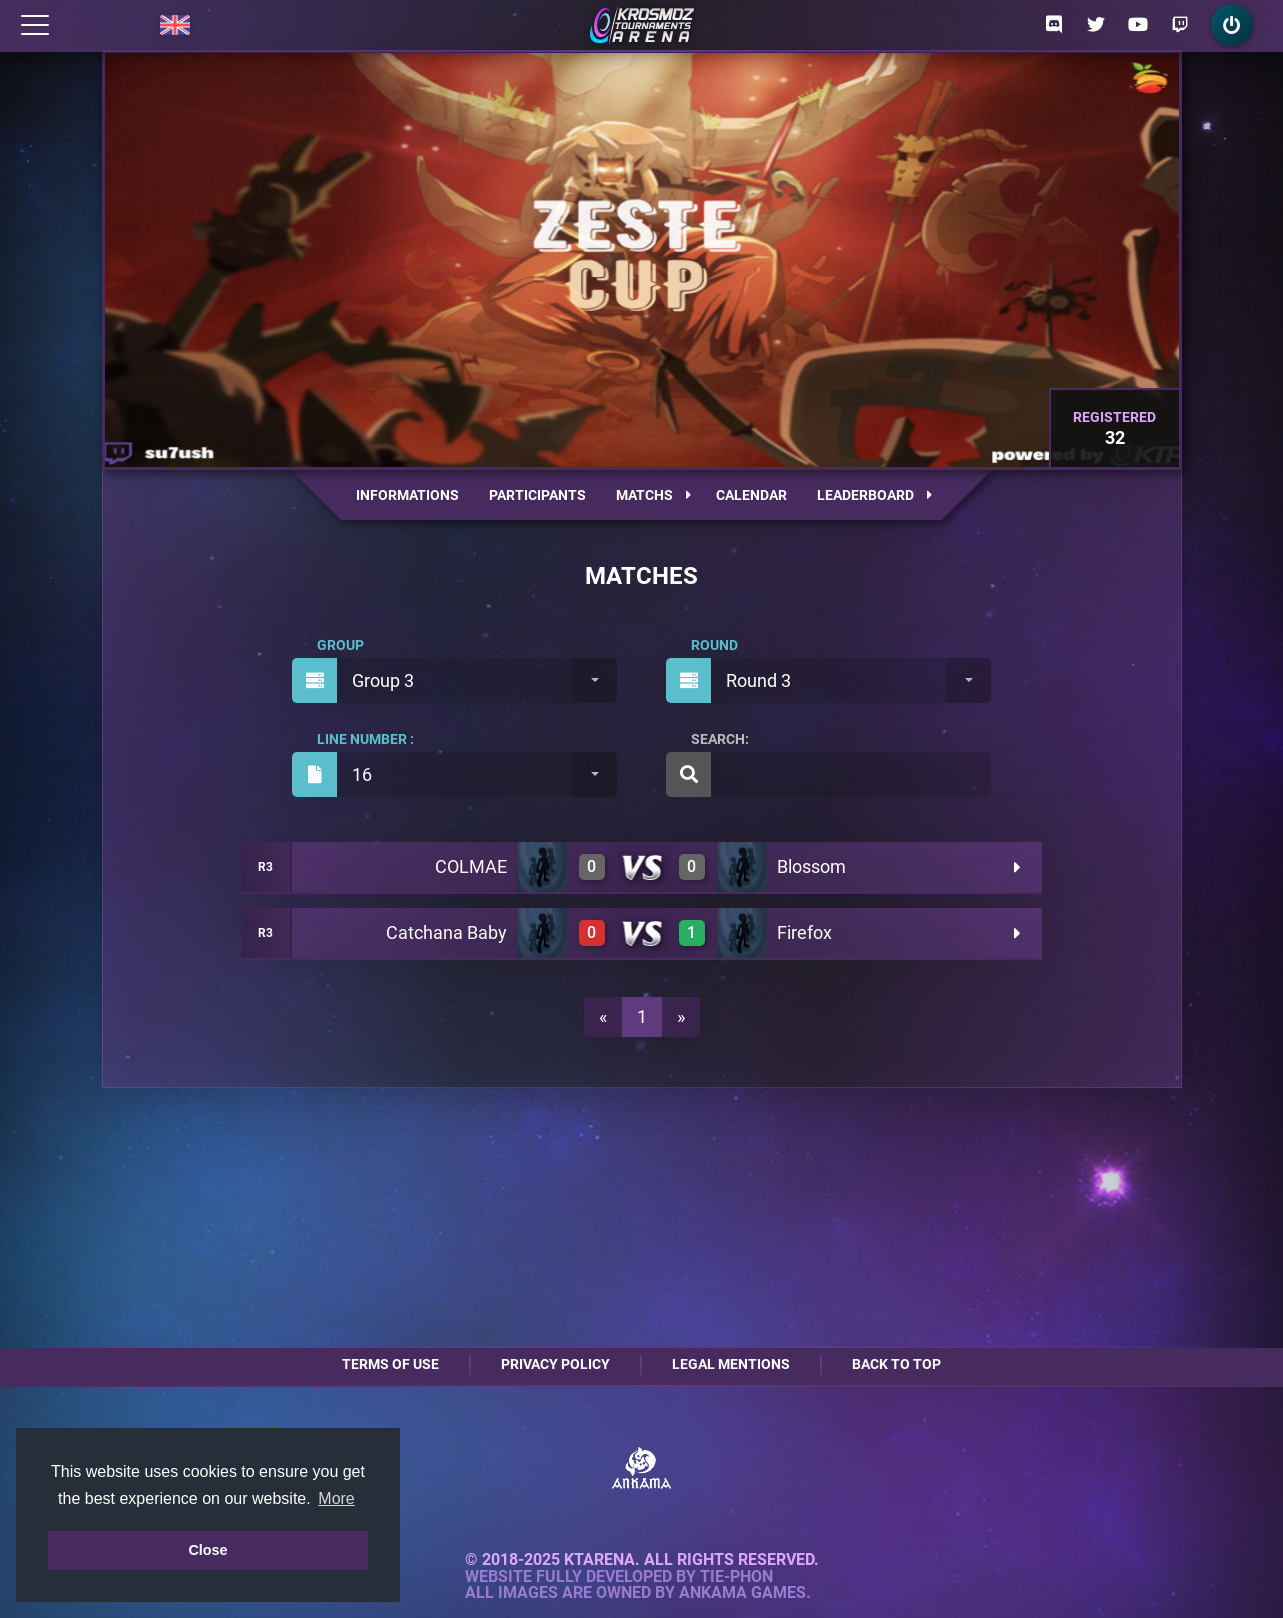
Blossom (811, 866)
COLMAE (471, 866)
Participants (537, 495)
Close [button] (207, 1550)
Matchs (653, 495)
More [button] (336, 1498)
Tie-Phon (736, 1577)
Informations (407, 495)
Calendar (751, 495)
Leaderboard (874, 495)
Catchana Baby (446, 932)
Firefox (804, 932)
